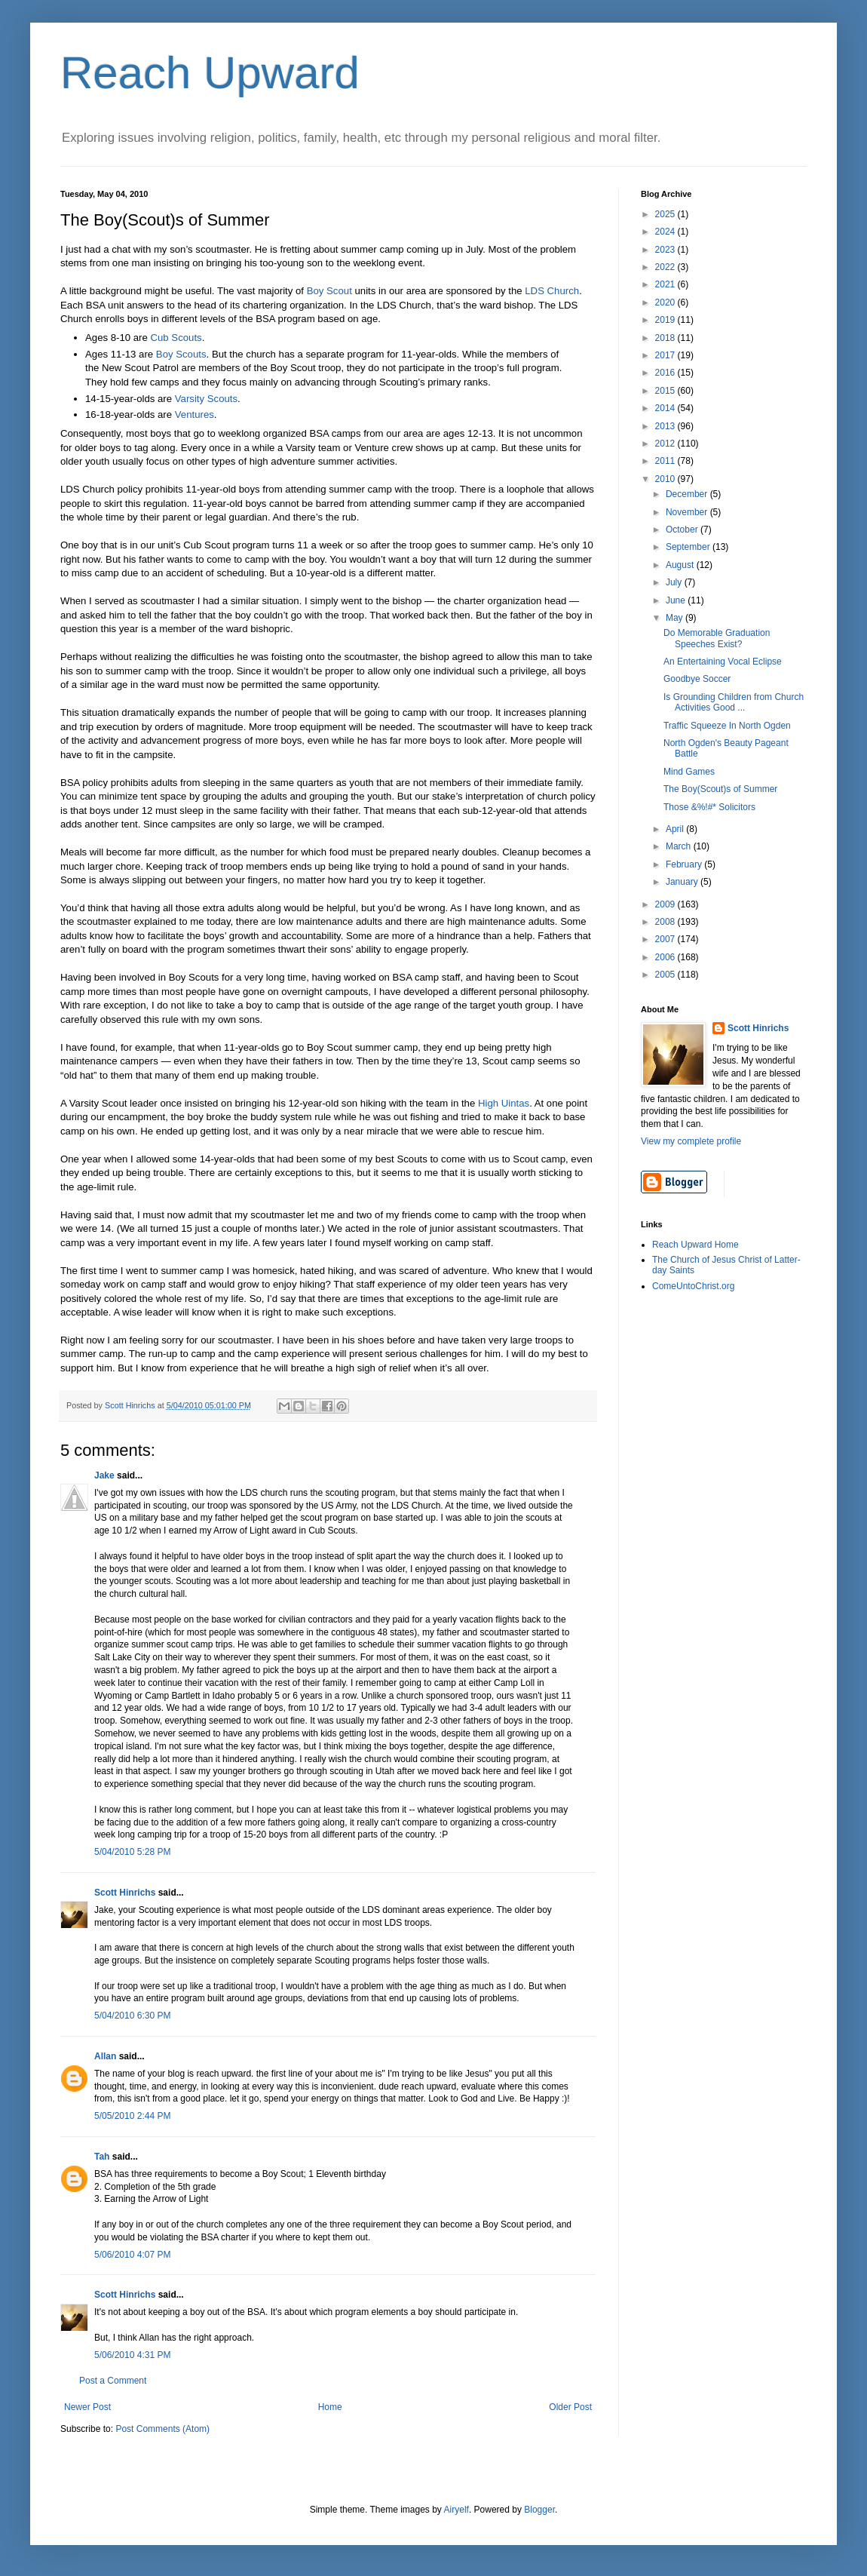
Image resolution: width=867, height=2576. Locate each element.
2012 (666, 443)
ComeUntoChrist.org (693, 1286)
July (675, 582)
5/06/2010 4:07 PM (132, 2254)
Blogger (539, 2509)
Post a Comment (112, 2380)
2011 (666, 461)
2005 (666, 974)
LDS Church (552, 290)
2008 (666, 921)
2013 (666, 426)
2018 (666, 338)
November (688, 512)
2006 (666, 957)
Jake (104, 1475)
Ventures (194, 414)
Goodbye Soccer (697, 679)
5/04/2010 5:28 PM (132, 1852)
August (681, 565)
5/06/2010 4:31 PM (132, 2355)
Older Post (570, 2407)
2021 (666, 284)
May (675, 618)
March (680, 846)
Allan (105, 2056)
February (685, 864)
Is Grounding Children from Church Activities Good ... (733, 702)
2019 (666, 320)
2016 (666, 372)
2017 (666, 355)
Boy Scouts (181, 354)
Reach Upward (210, 73)
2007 (666, 939)
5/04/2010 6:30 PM (132, 2015)
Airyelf (456, 2509)
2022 (666, 267)
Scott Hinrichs (124, 1892)
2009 (666, 904)
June (677, 600)
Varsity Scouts (206, 398)
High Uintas (503, 1103)
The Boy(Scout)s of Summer (720, 789)
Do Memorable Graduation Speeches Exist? (716, 638)
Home (330, 2407)
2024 (666, 231)
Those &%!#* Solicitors (709, 807)
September (689, 547)
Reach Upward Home (695, 1244)
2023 (666, 249)
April (676, 829)
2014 (666, 408)
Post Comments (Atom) (162, 2429)
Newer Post (87, 2407)
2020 (666, 302)
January (683, 882)
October (683, 529)
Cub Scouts (176, 337)
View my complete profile (691, 1141)
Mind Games (689, 771)
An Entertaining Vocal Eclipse (722, 661)
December (688, 494)
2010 (666, 479)
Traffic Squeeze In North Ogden (727, 725)
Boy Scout (329, 290)
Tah (101, 2156)
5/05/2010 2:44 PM (132, 2116)
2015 (666, 390)
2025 (666, 214)
